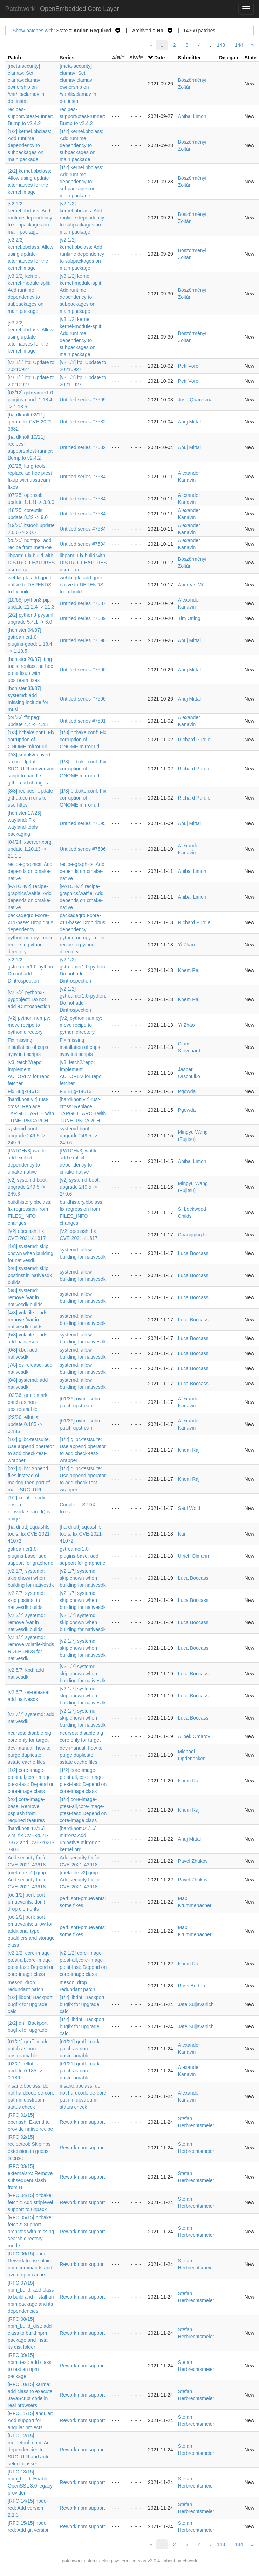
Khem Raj (188, 970)
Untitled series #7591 (83, 721)
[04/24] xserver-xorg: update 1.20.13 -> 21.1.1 (30, 849)
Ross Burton (191, 1986)
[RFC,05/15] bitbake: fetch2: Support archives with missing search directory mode (31, 2231)
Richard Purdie (194, 739)
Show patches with (33, 30)
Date (159, 57)
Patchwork (20, 8)
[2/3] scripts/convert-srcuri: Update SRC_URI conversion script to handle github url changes (31, 769)
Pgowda (187, 1091)
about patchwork (180, 2560)
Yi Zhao (186, 944)
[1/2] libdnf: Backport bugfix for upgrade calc (30, 2004)
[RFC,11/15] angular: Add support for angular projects (30, 2420)
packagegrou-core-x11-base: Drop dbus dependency (30, 922)
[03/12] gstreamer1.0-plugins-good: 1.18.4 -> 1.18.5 (31, 399)
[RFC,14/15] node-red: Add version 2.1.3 (28, 2508)
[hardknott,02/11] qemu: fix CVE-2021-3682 (30, 422)
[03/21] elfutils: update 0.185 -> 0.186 (25, 2071)
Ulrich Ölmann (193, 1556)
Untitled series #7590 (83, 640)
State (251, 57)
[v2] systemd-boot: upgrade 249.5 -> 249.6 (28, 1187)
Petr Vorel (188, 366)
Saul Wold (189, 1508)
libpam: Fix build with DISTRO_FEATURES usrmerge (31, 562)
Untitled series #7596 (83, 849)
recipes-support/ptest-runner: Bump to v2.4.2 (30, 116)
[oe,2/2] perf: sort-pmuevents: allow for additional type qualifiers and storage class (31, 1931)
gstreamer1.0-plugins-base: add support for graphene (30, 1556)
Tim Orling (189, 618)
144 (239, 45)
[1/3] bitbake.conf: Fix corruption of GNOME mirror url (31, 739)
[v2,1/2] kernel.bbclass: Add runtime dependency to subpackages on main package (30, 218)
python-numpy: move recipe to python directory (31, 944)
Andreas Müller (194, 584)
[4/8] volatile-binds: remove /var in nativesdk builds (28, 1319)
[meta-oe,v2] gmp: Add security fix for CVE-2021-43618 (28, 1880)
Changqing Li (192, 1234)
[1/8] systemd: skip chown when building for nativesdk (30, 1253)
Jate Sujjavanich (196, 2004)
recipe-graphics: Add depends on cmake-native (30, 871)
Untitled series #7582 (83, 422)
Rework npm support (82, 2122)
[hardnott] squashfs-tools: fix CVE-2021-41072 (30, 1534)
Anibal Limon (192, 116)
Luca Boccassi (194, 1253)
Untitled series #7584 (83, 476)
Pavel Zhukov (193, 1861)
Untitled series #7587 (83, 603)
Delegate (229, 57)
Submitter (189, 57)
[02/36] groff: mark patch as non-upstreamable (27, 1402)
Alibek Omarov (194, 1736)
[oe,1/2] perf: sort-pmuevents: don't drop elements (27, 1902)
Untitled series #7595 (83, 823)
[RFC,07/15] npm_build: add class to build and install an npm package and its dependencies (31, 2297)
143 (221, 45)
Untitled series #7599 (83, 399)
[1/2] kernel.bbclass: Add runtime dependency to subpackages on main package (30, 145)
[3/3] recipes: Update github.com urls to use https (30, 798)
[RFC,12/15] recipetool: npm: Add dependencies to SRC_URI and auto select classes (30, 2449)
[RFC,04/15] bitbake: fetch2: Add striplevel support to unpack (30, 2202)
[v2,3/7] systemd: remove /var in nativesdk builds (26, 1622)
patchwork (72, 2560)
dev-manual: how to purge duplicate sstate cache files (29, 1755)
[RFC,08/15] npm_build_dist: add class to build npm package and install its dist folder (30, 2333)
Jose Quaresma (195, 399)
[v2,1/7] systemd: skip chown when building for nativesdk (31, 1578)
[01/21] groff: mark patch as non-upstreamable (27, 2048)
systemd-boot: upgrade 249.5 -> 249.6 (26, 1135)
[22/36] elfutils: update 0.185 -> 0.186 (25, 1424)
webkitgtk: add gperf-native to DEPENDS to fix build (30, 584)
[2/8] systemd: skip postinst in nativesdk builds (30, 1275)
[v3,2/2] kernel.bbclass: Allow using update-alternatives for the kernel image (30, 337)
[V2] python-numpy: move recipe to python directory (29, 1025)
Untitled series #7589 (83, 618)
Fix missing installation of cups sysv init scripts (28, 1047)
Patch (14, 57)
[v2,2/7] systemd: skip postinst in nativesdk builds (26, 1600)
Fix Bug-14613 (24, 1091)
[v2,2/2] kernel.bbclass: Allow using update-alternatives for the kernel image (30, 254)
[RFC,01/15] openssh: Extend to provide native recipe (30, 2122)
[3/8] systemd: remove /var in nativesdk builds (25, 1297)
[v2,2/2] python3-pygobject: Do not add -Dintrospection (29, 999)
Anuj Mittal (189, 422)
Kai (181, 1534)
